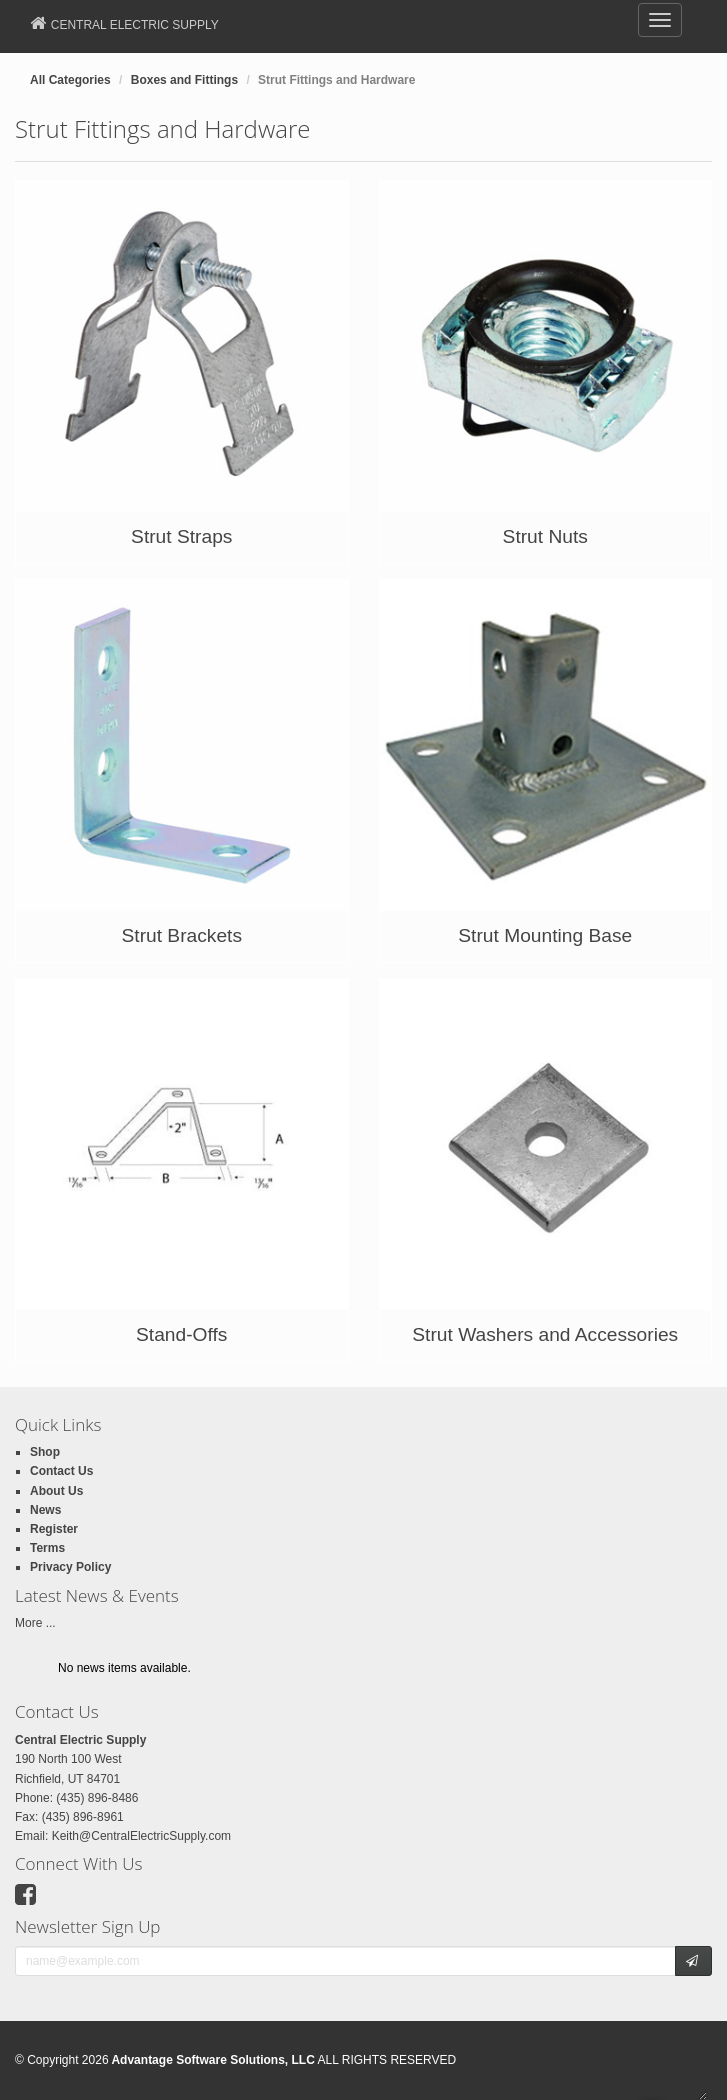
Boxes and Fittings (184, 80)
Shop (45, 1452)
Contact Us (61, 1471)
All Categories (70, 80)
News (45, 1510)
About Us (56, 1491)
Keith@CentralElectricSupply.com (141, 1836)
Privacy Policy (70, 1567)
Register (54, 1529)
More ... (35, 1623)
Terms (47, 1548)
